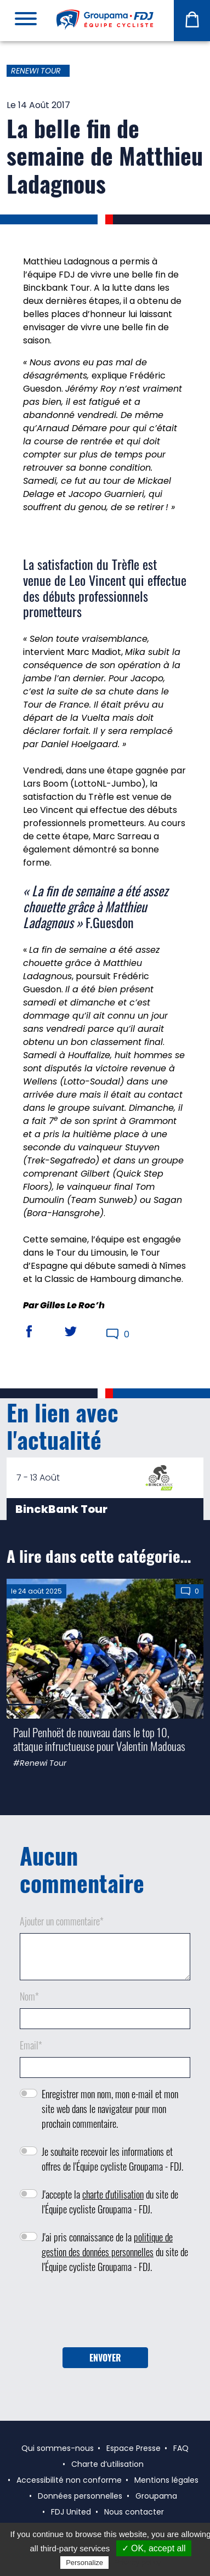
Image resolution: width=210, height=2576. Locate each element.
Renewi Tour (36, 71)
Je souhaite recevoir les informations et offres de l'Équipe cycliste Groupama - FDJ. (112, 2158)
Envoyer (105, 2357)
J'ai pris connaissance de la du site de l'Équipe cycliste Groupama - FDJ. (115, 2252)
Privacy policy (137, 2562)
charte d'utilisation (113, 2194)
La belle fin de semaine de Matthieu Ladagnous (105, 155)
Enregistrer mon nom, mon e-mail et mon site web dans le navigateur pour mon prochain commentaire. (110, 2109)
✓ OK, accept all (154, 2548)
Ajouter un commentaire (62, 1921)
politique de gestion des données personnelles (107, 2244)
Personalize (84, 2562)
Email (31, 2045)
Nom (29, 1996)
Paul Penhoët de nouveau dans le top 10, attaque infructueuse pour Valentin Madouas (99, 1739)
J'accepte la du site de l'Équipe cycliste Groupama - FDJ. (110, 2201)
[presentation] (105, 2314)
